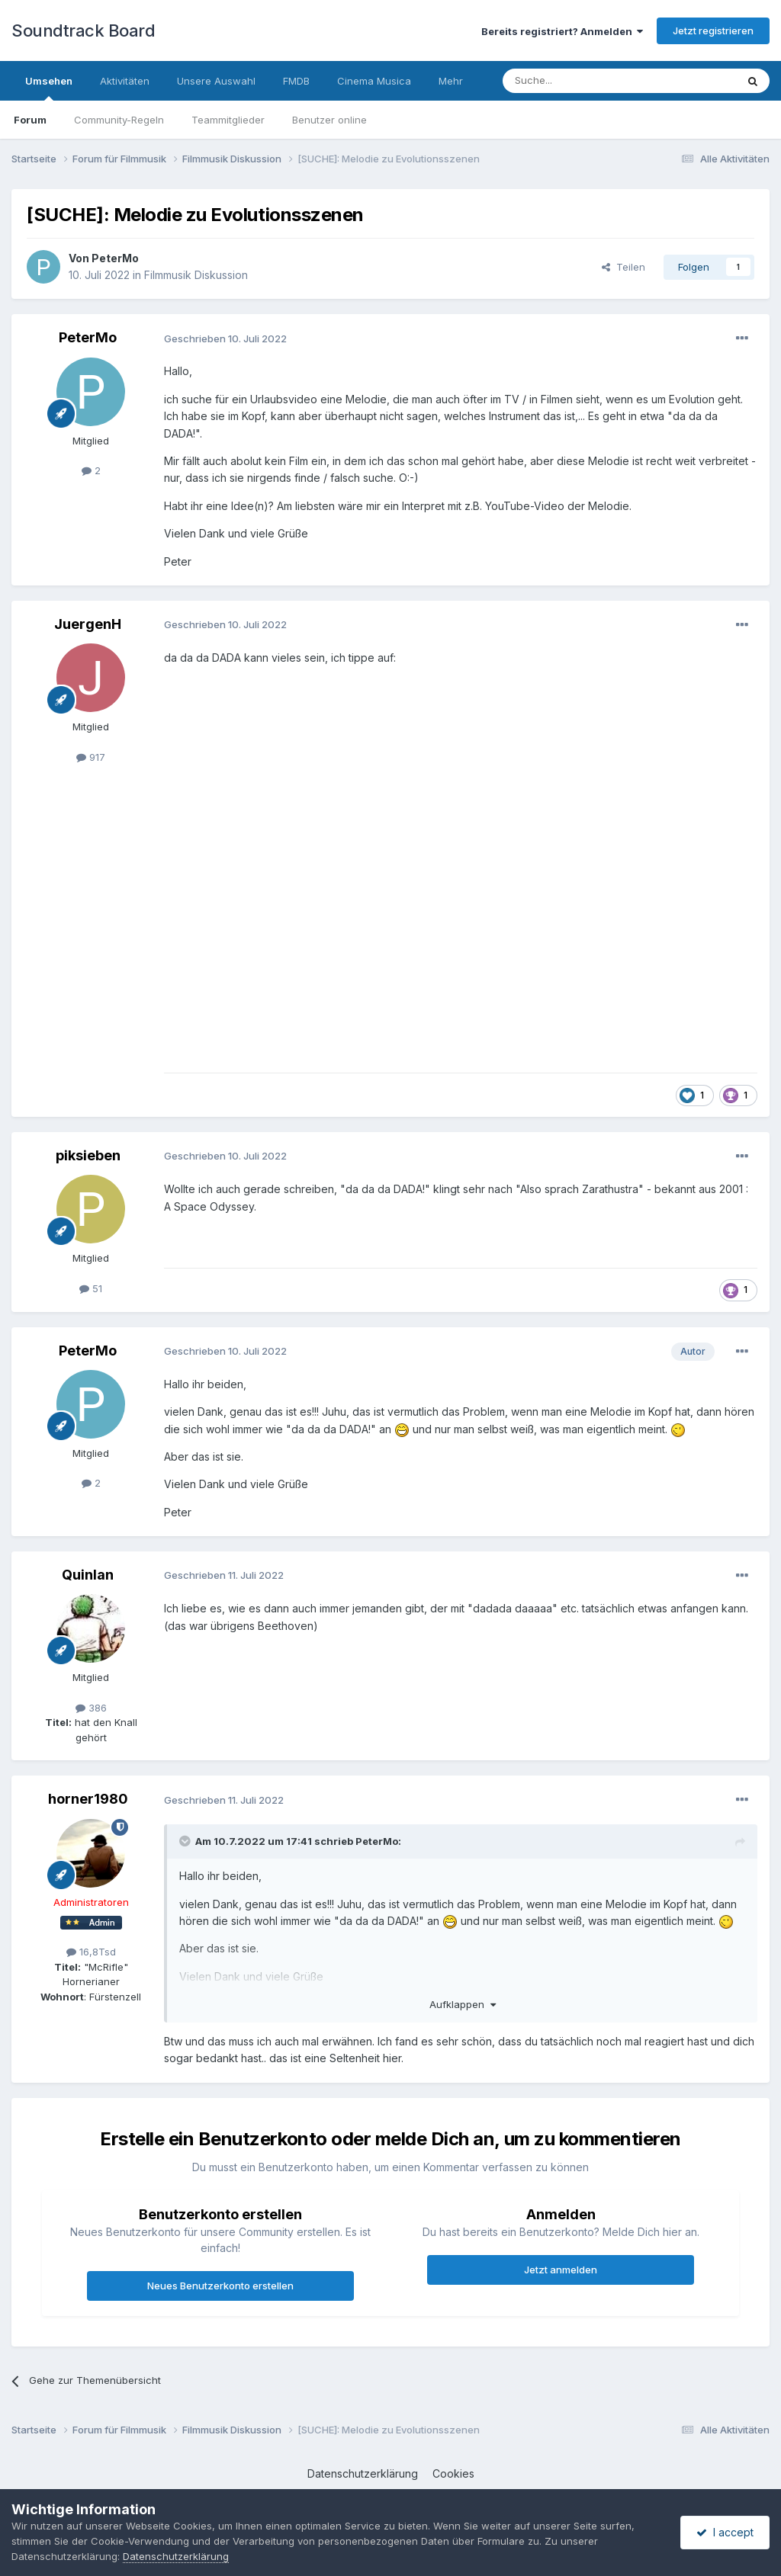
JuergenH (87, 624)
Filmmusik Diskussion (196, 274)
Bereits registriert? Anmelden (562, 31)
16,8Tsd (91, 1952)
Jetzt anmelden (560, 2269)
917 (90, 757)
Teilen (623, 267)
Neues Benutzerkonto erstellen (220, 2285)
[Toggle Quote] (186, 1841)
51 (90, 1288)
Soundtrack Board (83, 30)
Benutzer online (329, 120)
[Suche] (571, 81)
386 (91, 1708)
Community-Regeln (119, 120)
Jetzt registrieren (713, 30)
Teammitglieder (228, 120)
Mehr (451, 81)
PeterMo (115, 258)
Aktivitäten (124, 81)
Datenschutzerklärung (362, 2473)
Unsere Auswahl (216, 81)
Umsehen (48, 88)
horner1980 (88, 1799)
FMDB (296, 81)
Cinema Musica (374, 81)
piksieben (88, 1155)
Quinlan (88, 1575)
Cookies (453, 2473)
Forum (30, 120)
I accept (725, 2532)
